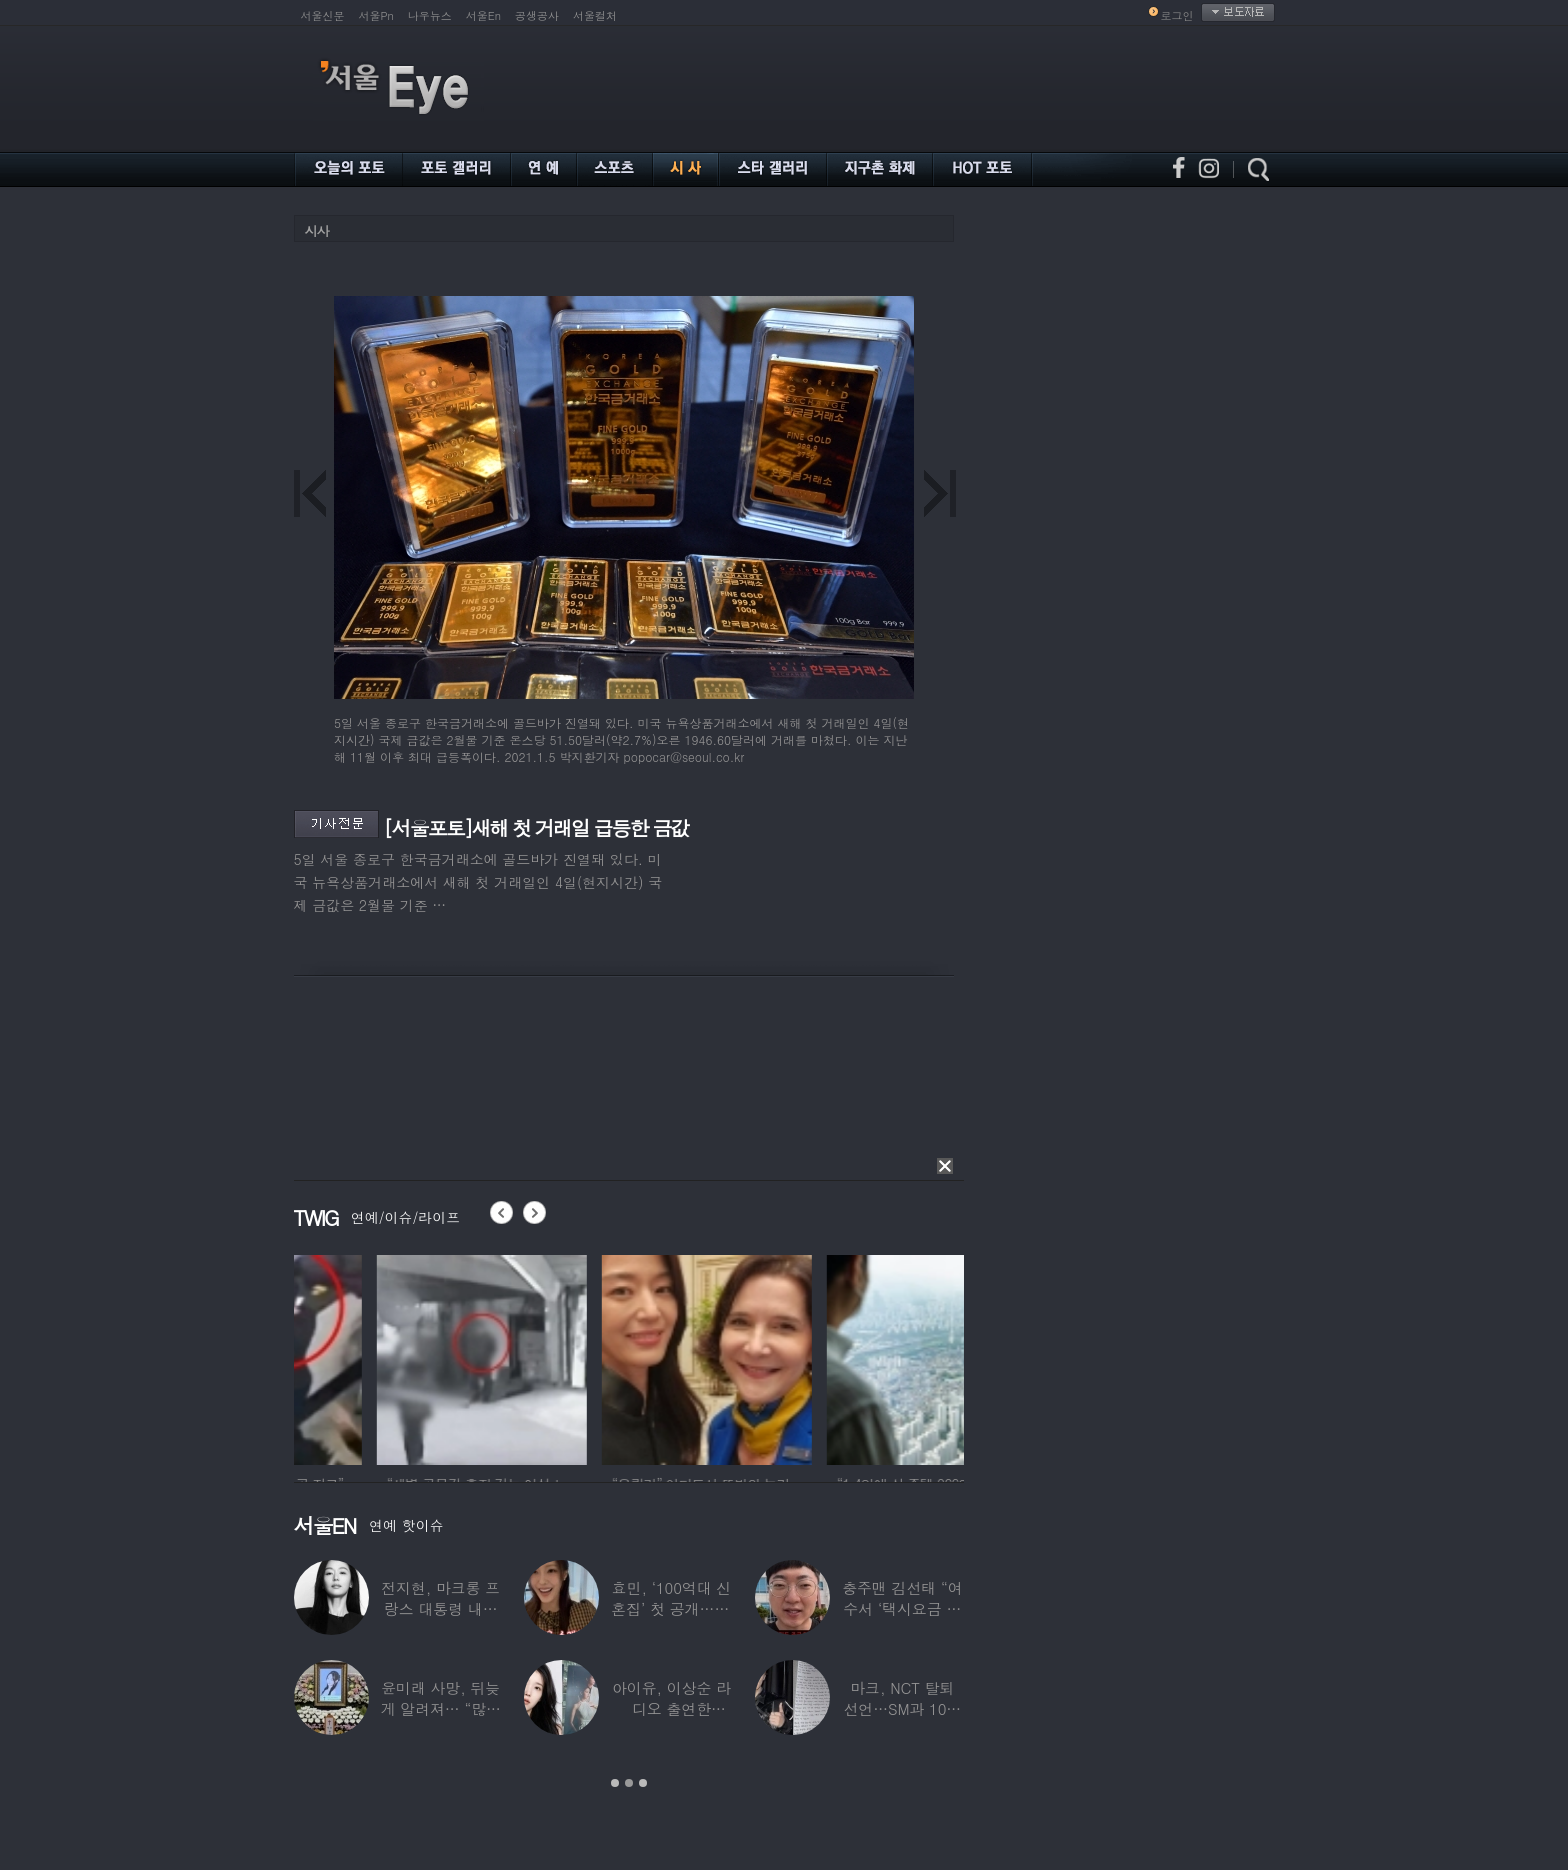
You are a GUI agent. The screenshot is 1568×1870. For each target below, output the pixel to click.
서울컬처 (595, 15)
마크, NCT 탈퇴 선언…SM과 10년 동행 (902, 1708)
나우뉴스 (430, 15)
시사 (317, 230)
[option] (399, 1357)
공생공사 (537, 15)
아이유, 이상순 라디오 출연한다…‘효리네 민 (670, 1708)
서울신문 (323, 15)
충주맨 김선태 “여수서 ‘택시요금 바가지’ (902, 1608)
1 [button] (615, 1783)
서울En (483, 15)
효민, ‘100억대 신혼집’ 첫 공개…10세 (671, 1608)
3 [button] (643, 1783)
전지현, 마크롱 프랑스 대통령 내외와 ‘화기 (440, 1608)
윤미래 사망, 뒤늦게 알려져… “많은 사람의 (440, 1708)
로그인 (1177, 15)
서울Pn (376, 15)
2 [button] (629, 1783)
